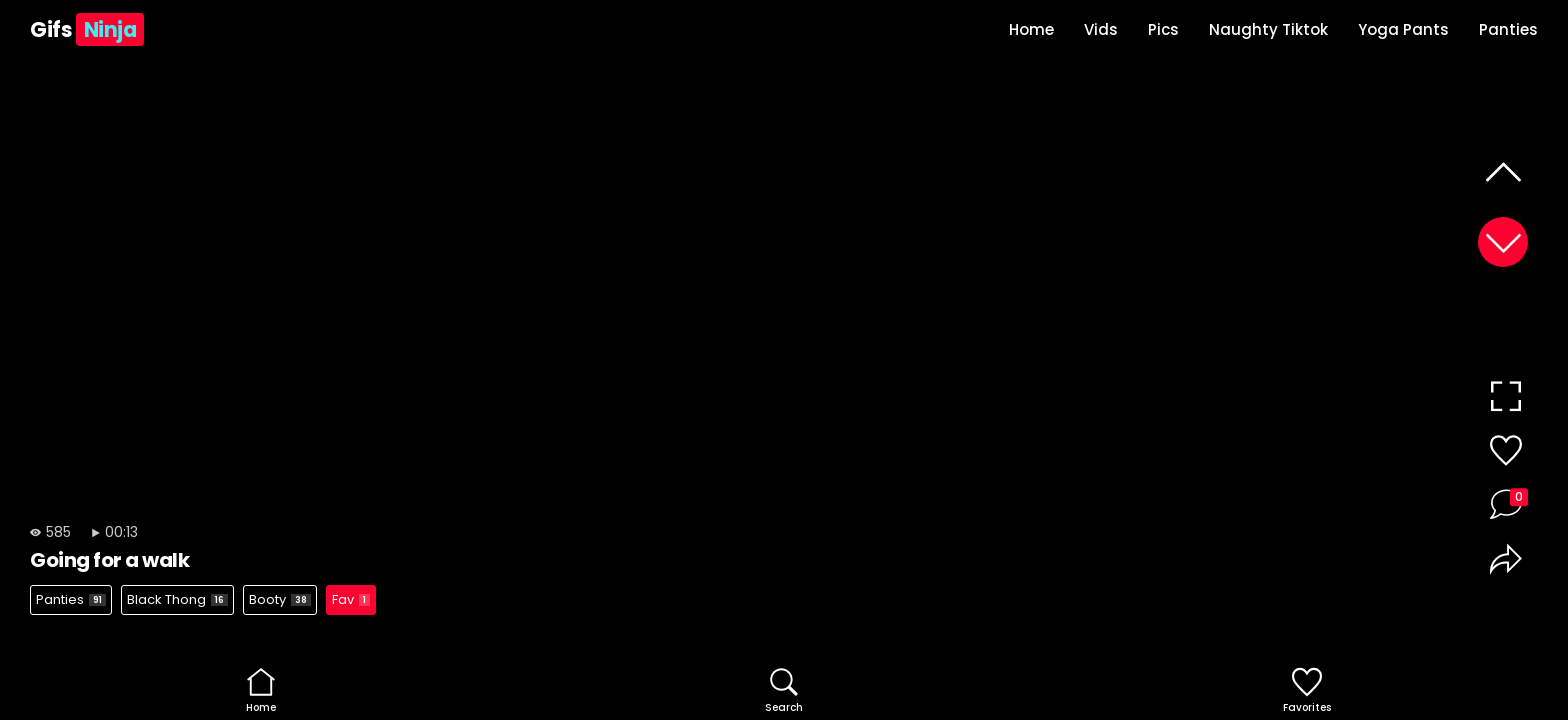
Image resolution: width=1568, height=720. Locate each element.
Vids (1101, 29)
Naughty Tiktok (1268, 29)
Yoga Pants (1403, 29)
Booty (280, 599)
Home (1031, 29)
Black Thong (177, 599)
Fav (351, 599)
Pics (1163, 29)
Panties (1508, 29)
